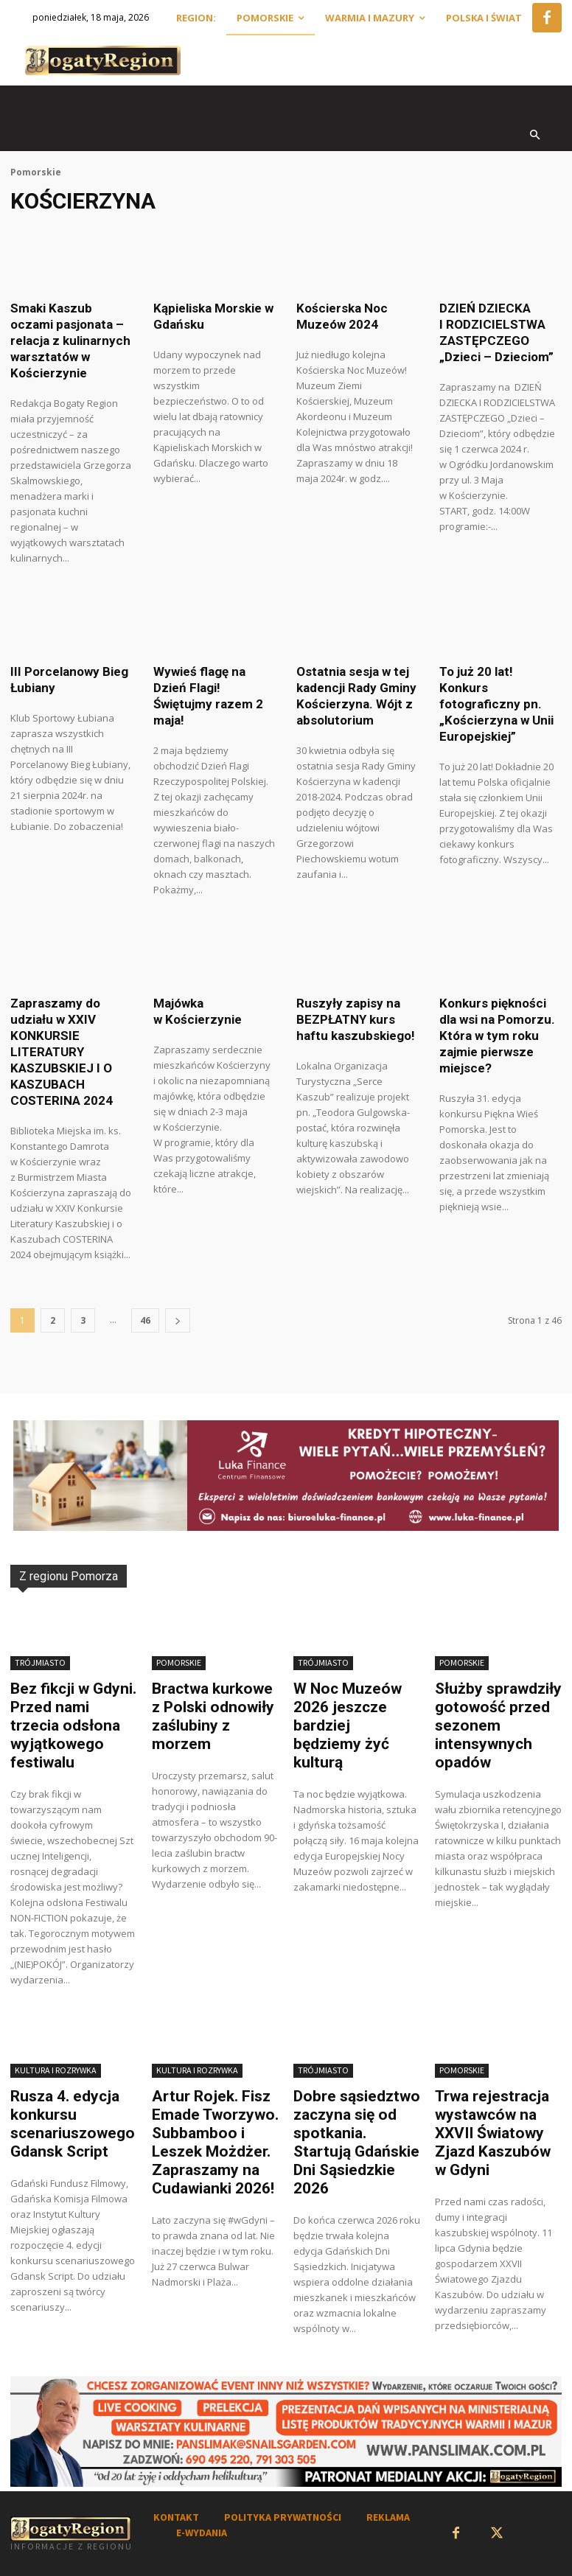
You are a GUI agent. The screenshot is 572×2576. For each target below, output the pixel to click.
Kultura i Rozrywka (56, 2070)
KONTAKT (176, 2517)
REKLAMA (388, 2517)
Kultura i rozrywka (197, 2070)
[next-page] (177, 1320)
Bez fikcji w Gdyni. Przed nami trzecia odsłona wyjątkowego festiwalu (73, 1725)
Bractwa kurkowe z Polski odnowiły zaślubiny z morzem (213, 1716)
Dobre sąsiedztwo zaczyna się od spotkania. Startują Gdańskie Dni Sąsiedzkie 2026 (356, 2142)
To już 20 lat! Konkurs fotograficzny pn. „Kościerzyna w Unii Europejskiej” (496, 704)
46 (145, 1320)
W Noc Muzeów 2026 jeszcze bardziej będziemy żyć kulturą (347, 1725)
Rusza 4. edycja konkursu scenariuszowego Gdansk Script (72, 2123)
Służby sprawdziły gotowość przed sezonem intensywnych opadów (498, 1725)
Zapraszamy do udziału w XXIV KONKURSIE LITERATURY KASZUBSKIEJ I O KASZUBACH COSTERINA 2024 (61, 1052)
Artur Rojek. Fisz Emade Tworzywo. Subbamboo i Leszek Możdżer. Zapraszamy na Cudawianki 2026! (215, 2142)
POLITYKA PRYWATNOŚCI (282, 2517)
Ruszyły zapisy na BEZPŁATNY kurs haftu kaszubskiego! (355, 1019)
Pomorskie (35, 172)
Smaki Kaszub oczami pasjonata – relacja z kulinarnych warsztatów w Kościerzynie (70, 340)
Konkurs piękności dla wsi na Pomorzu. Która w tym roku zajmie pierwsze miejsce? (497, 1035)
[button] (535, 136)
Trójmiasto (40, 1662)
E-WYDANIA (201, 2532)
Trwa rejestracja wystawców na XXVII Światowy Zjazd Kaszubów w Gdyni (493, 2133)
